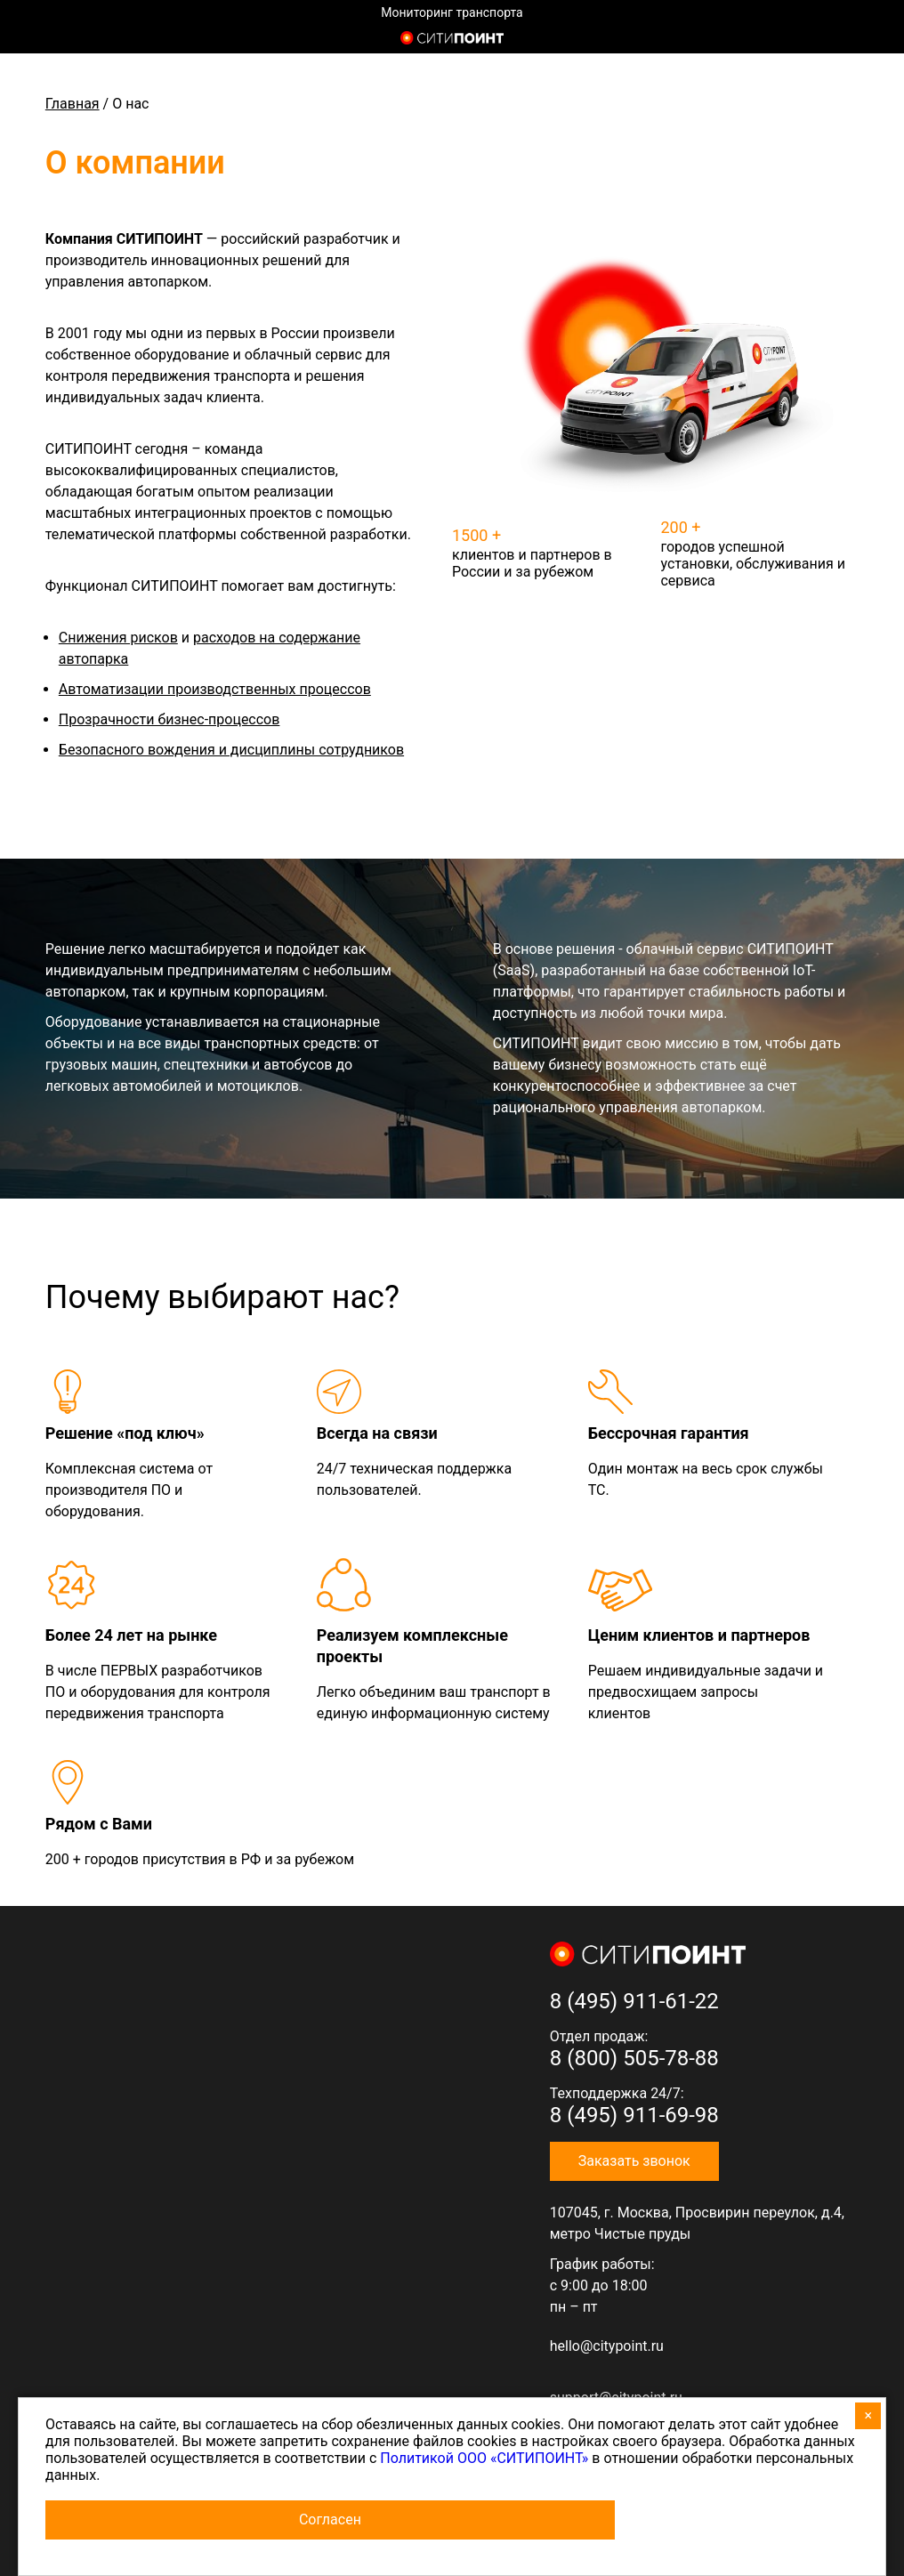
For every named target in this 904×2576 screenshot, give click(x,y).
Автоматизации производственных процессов (215, 689)
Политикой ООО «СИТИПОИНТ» (484, 2458)
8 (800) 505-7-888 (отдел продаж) (852, 40)
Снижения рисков (118, 637)
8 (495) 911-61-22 (634, 2001)
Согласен (330, 2519)
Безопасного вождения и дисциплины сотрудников (231, 749)
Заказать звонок (634, 2160)
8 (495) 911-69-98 (634, 2115)
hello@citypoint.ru (607, 2346)
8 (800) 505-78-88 (634, 2058)
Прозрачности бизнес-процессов (169, 719)
